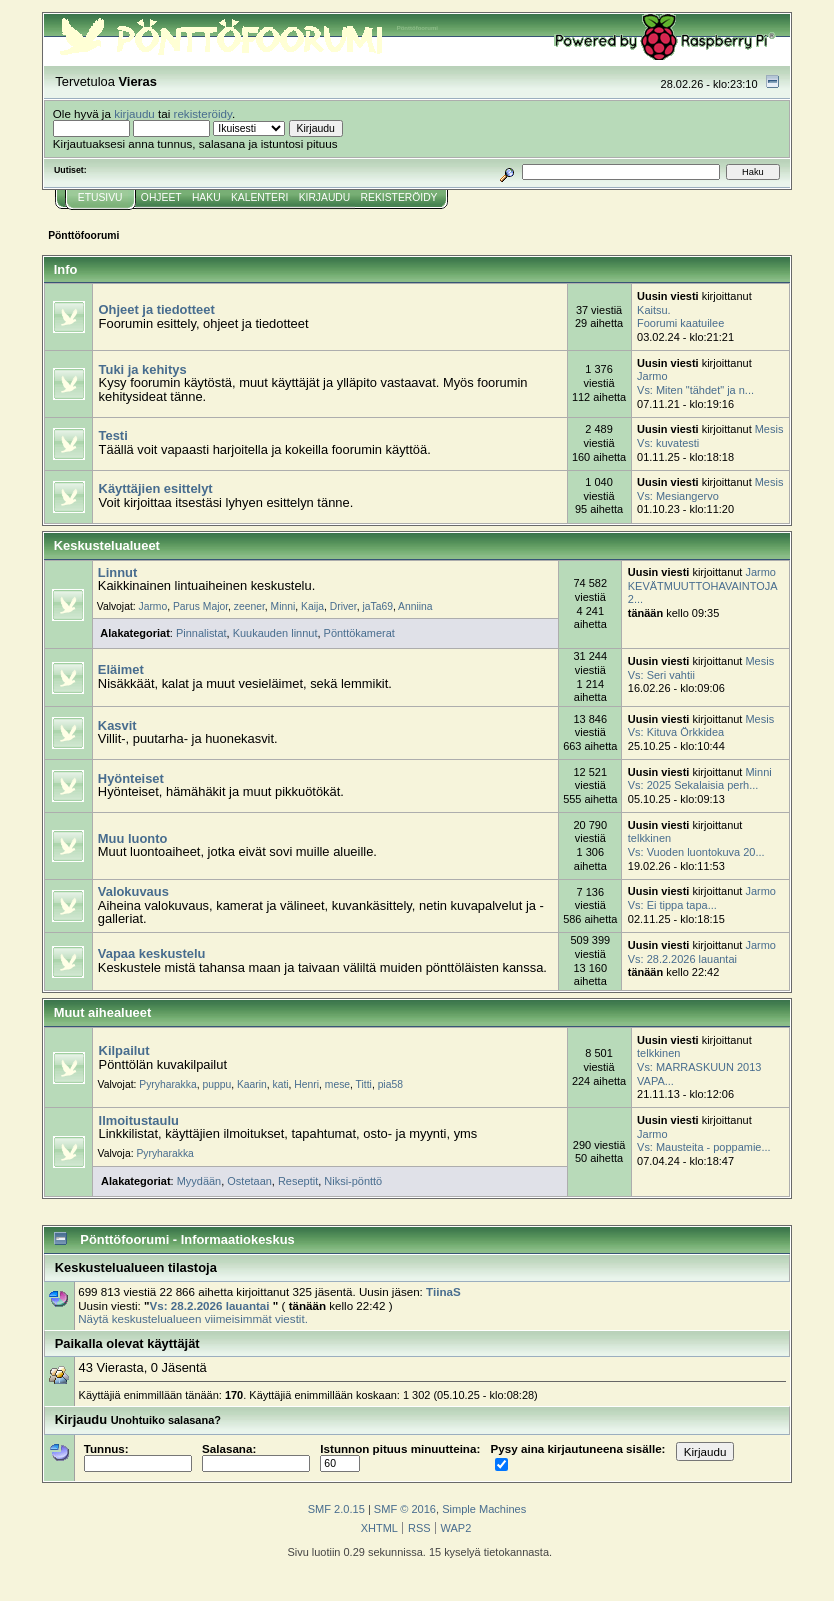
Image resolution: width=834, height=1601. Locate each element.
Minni (283, 606)
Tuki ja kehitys (143, 369)
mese (337, 1084)
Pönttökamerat (359, 633)
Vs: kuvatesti (668, 443)
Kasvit (117, 725)
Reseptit (298, 1181)
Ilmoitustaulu (139, 1120)
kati (281, 1084)
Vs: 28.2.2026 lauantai (682, 959)
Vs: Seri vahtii (661, 675)
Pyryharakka (167, 1084)
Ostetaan (249, 1181)
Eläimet (121, 669)
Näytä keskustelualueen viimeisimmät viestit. (193, 1318)
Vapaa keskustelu (152, 953)
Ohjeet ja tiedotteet (157, 309)
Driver (343, 606)
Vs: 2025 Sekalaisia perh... (693, 785)
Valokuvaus (133, 891)
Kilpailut (124, 1050)
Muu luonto (133, 838)
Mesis (769, 429)
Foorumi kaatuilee (680, 323)
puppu (216, 1084)
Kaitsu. (654, 310)
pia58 (390, 1084)
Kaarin (252, 1084)
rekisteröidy (203, 113)
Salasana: (256, 1456)
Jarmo (652, 376)
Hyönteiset (131, 778)
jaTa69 (377, 606)
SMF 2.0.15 (336, 1509)
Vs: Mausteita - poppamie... (704, 1147)
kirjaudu (134, 113)
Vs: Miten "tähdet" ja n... (695, 390)
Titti (364, 1084)
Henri (306, 1084)
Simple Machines (484, 1509)
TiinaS (443, 1291)
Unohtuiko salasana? (166, 1420)
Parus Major (200, 606)
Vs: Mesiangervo (678, 496)
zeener (249, 606)
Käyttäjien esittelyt (156, 488)
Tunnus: (138, 1456)
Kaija (312, 606)
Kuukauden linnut (275, 633)
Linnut (117, 572)
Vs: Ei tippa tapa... (672, 905)
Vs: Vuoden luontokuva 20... (696, 852)
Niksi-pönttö (353, 1181)
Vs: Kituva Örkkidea (676, 732)
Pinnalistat (201, 633)
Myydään (199, 1181)
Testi (113, 435)
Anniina (415, 606)
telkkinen (649, 838)
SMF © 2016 (405, 1509)
